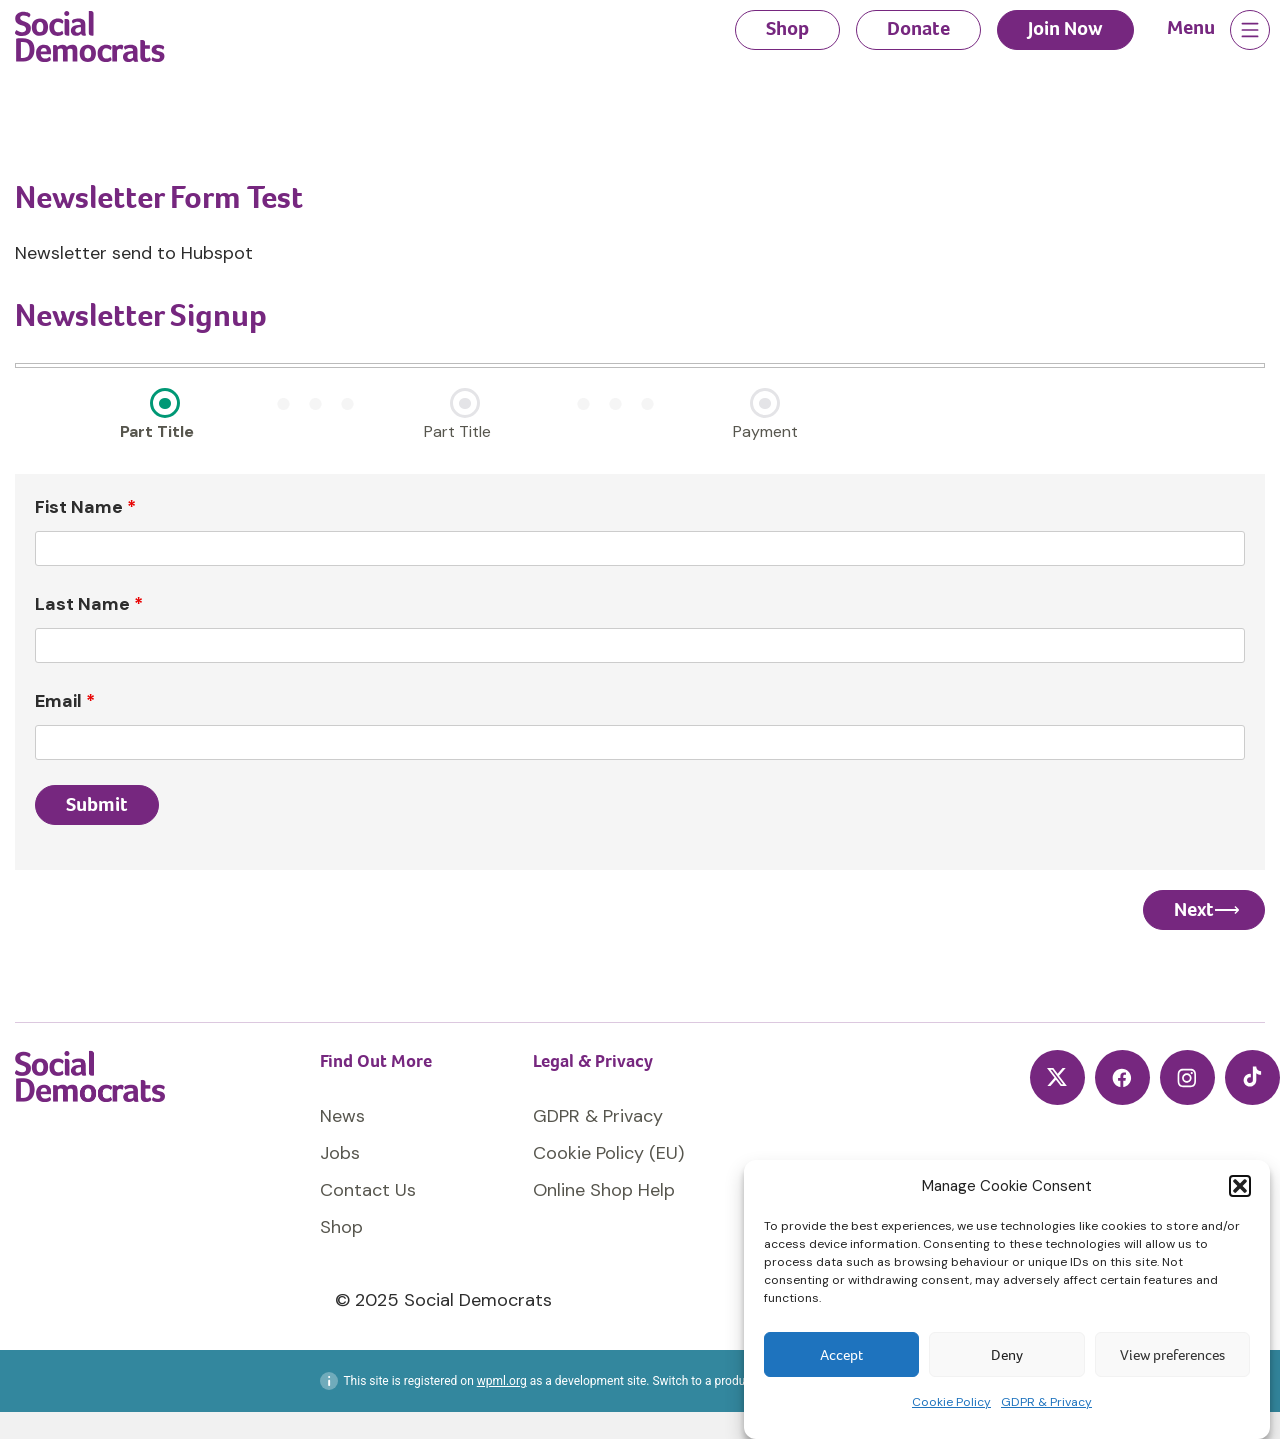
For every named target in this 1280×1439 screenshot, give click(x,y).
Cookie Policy (951, 1402)
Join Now (1065, 28)
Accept (841, 1355)
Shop (787, 28)
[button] (1240, 1186)
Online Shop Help (604, 1190)
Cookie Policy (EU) (608, 1153)
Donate (918, 28)
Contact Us (368, 1190)
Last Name (89, 604)
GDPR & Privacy (1046, 1402)
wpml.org (502, 1381)
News (342, 1116)
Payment (765, 431)
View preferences (1172, 1355)
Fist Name (85, 507)
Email (65, 701)
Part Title (157, 431)
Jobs (340, 1153)
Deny (1007, 1355)
